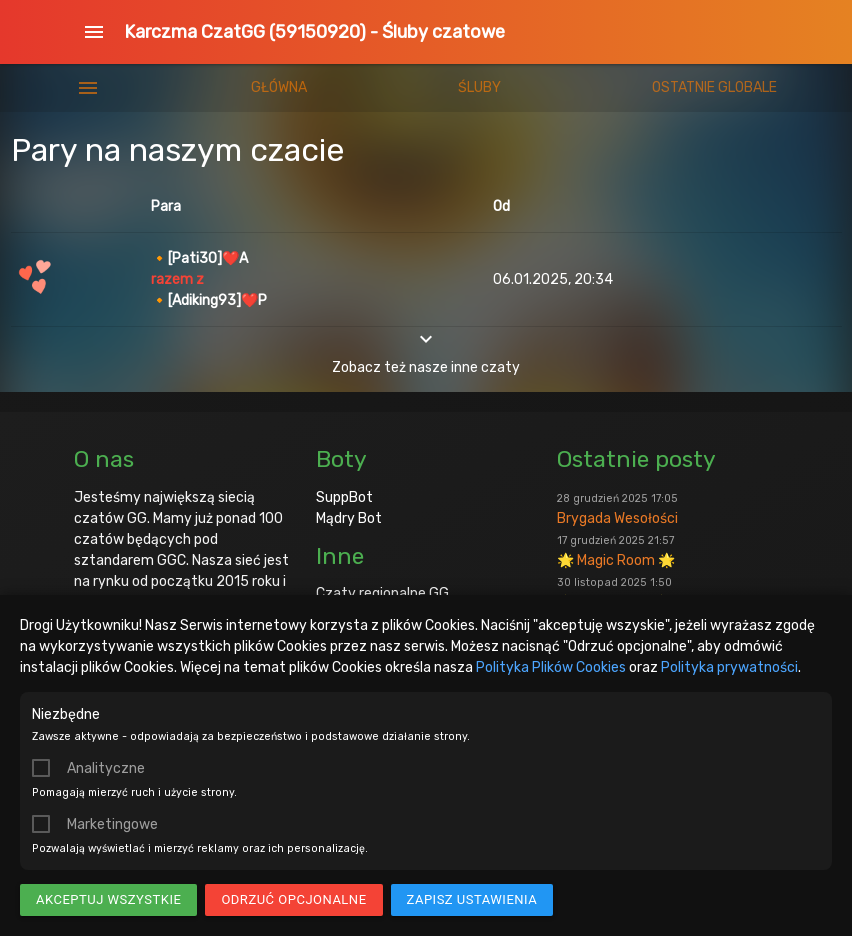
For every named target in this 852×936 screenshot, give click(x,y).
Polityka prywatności (729, 667)
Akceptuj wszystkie (108, 899)
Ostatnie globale (714, 87)
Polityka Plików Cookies (551, 667)
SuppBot (344, 497)
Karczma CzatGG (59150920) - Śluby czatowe (314, 32)
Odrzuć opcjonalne (293, 899)
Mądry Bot (349, 518)
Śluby (479, 87)
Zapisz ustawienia (472, 899)
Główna (279, 87)
